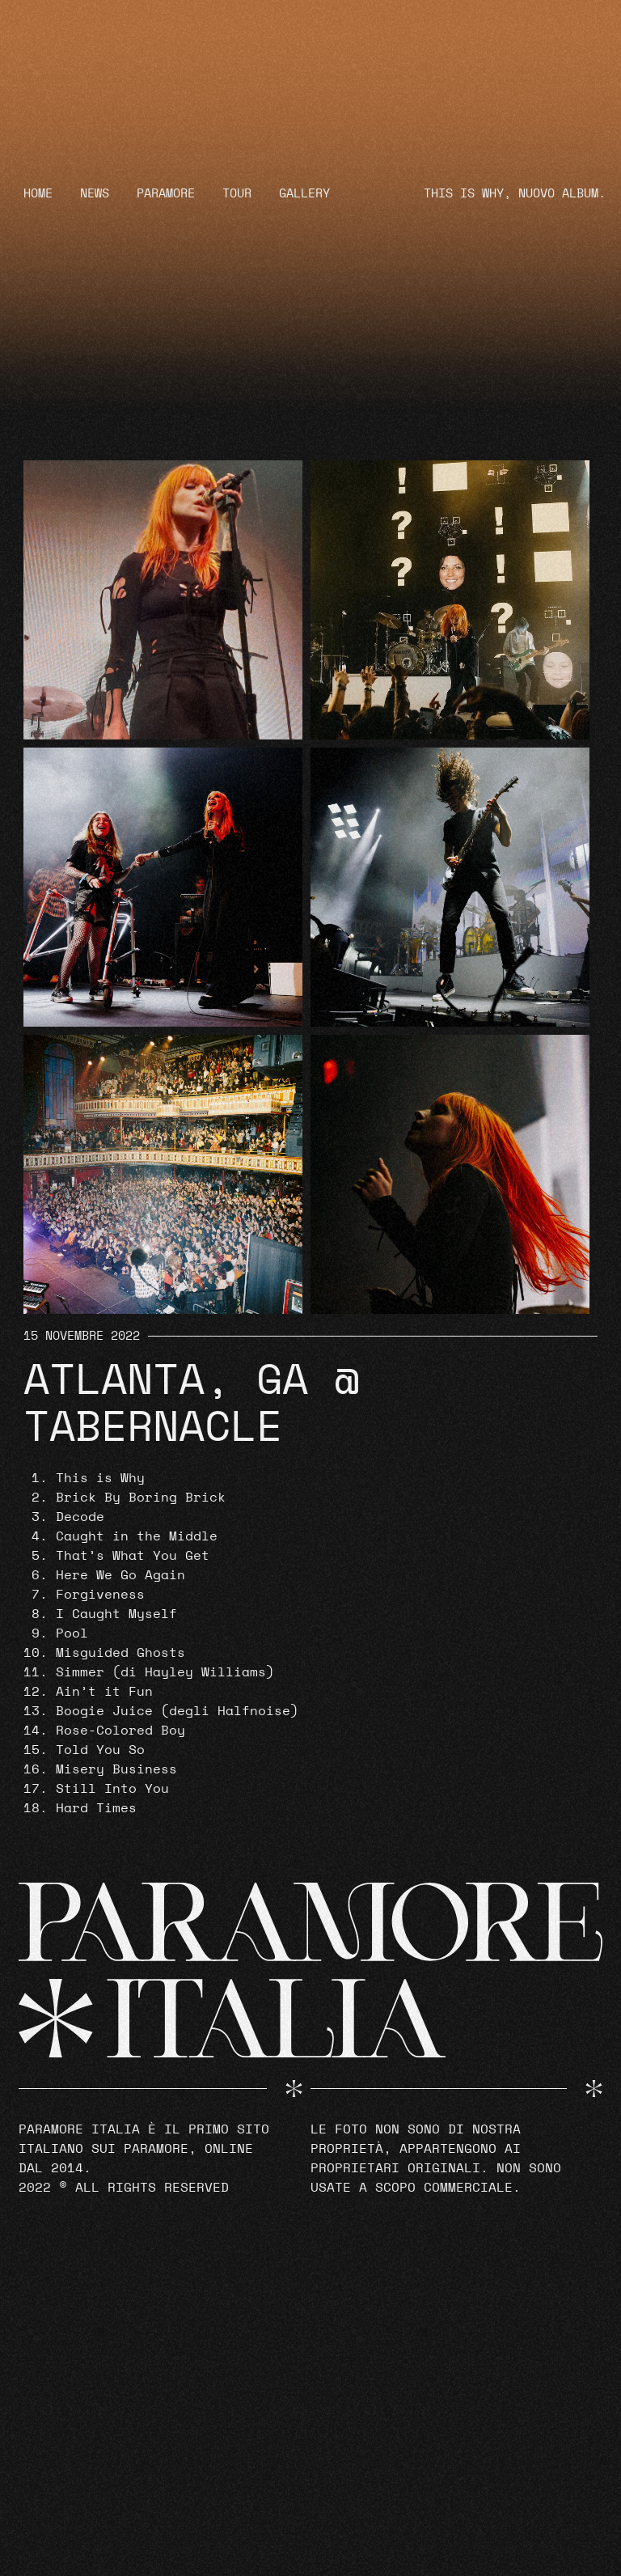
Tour (236, 194)
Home (38, 194)
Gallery (304, 194)
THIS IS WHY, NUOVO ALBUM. (515, 194)
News (94, 194)
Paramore (166, 194)
